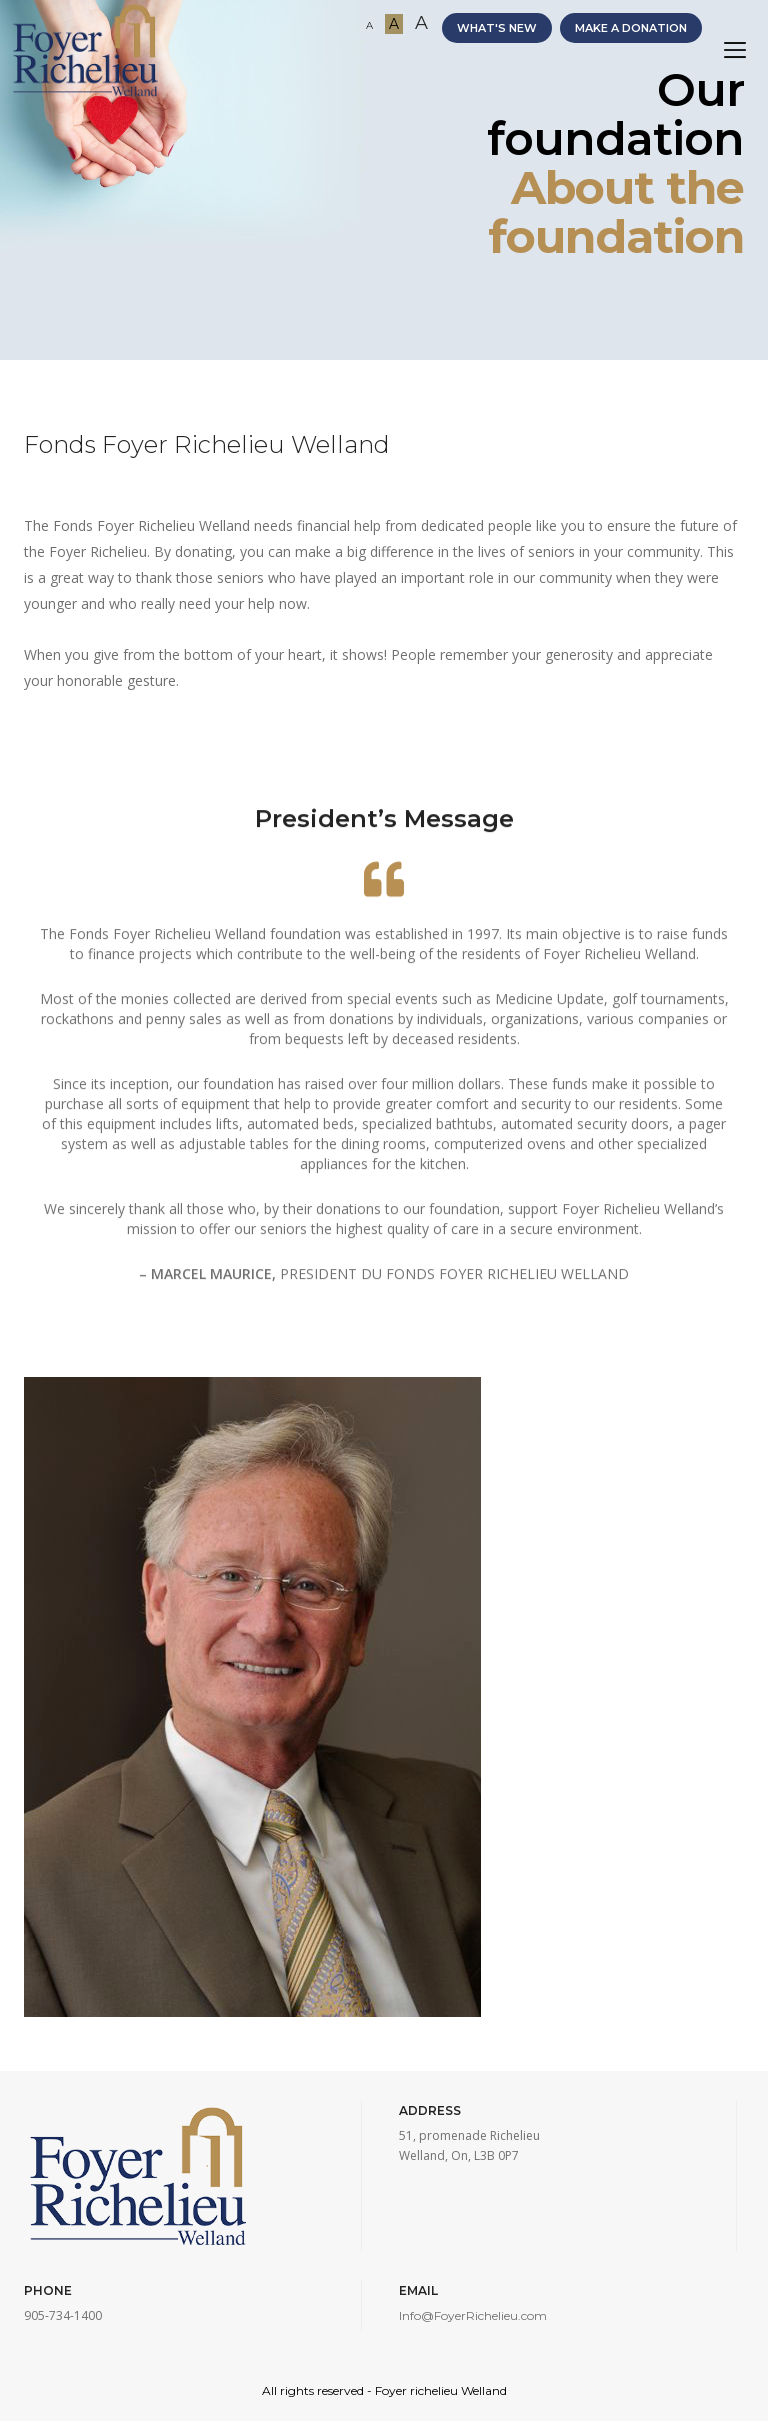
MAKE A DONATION (631, 28)
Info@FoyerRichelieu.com (473, 2315)
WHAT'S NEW (497, 28)
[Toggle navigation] (735, 50)
